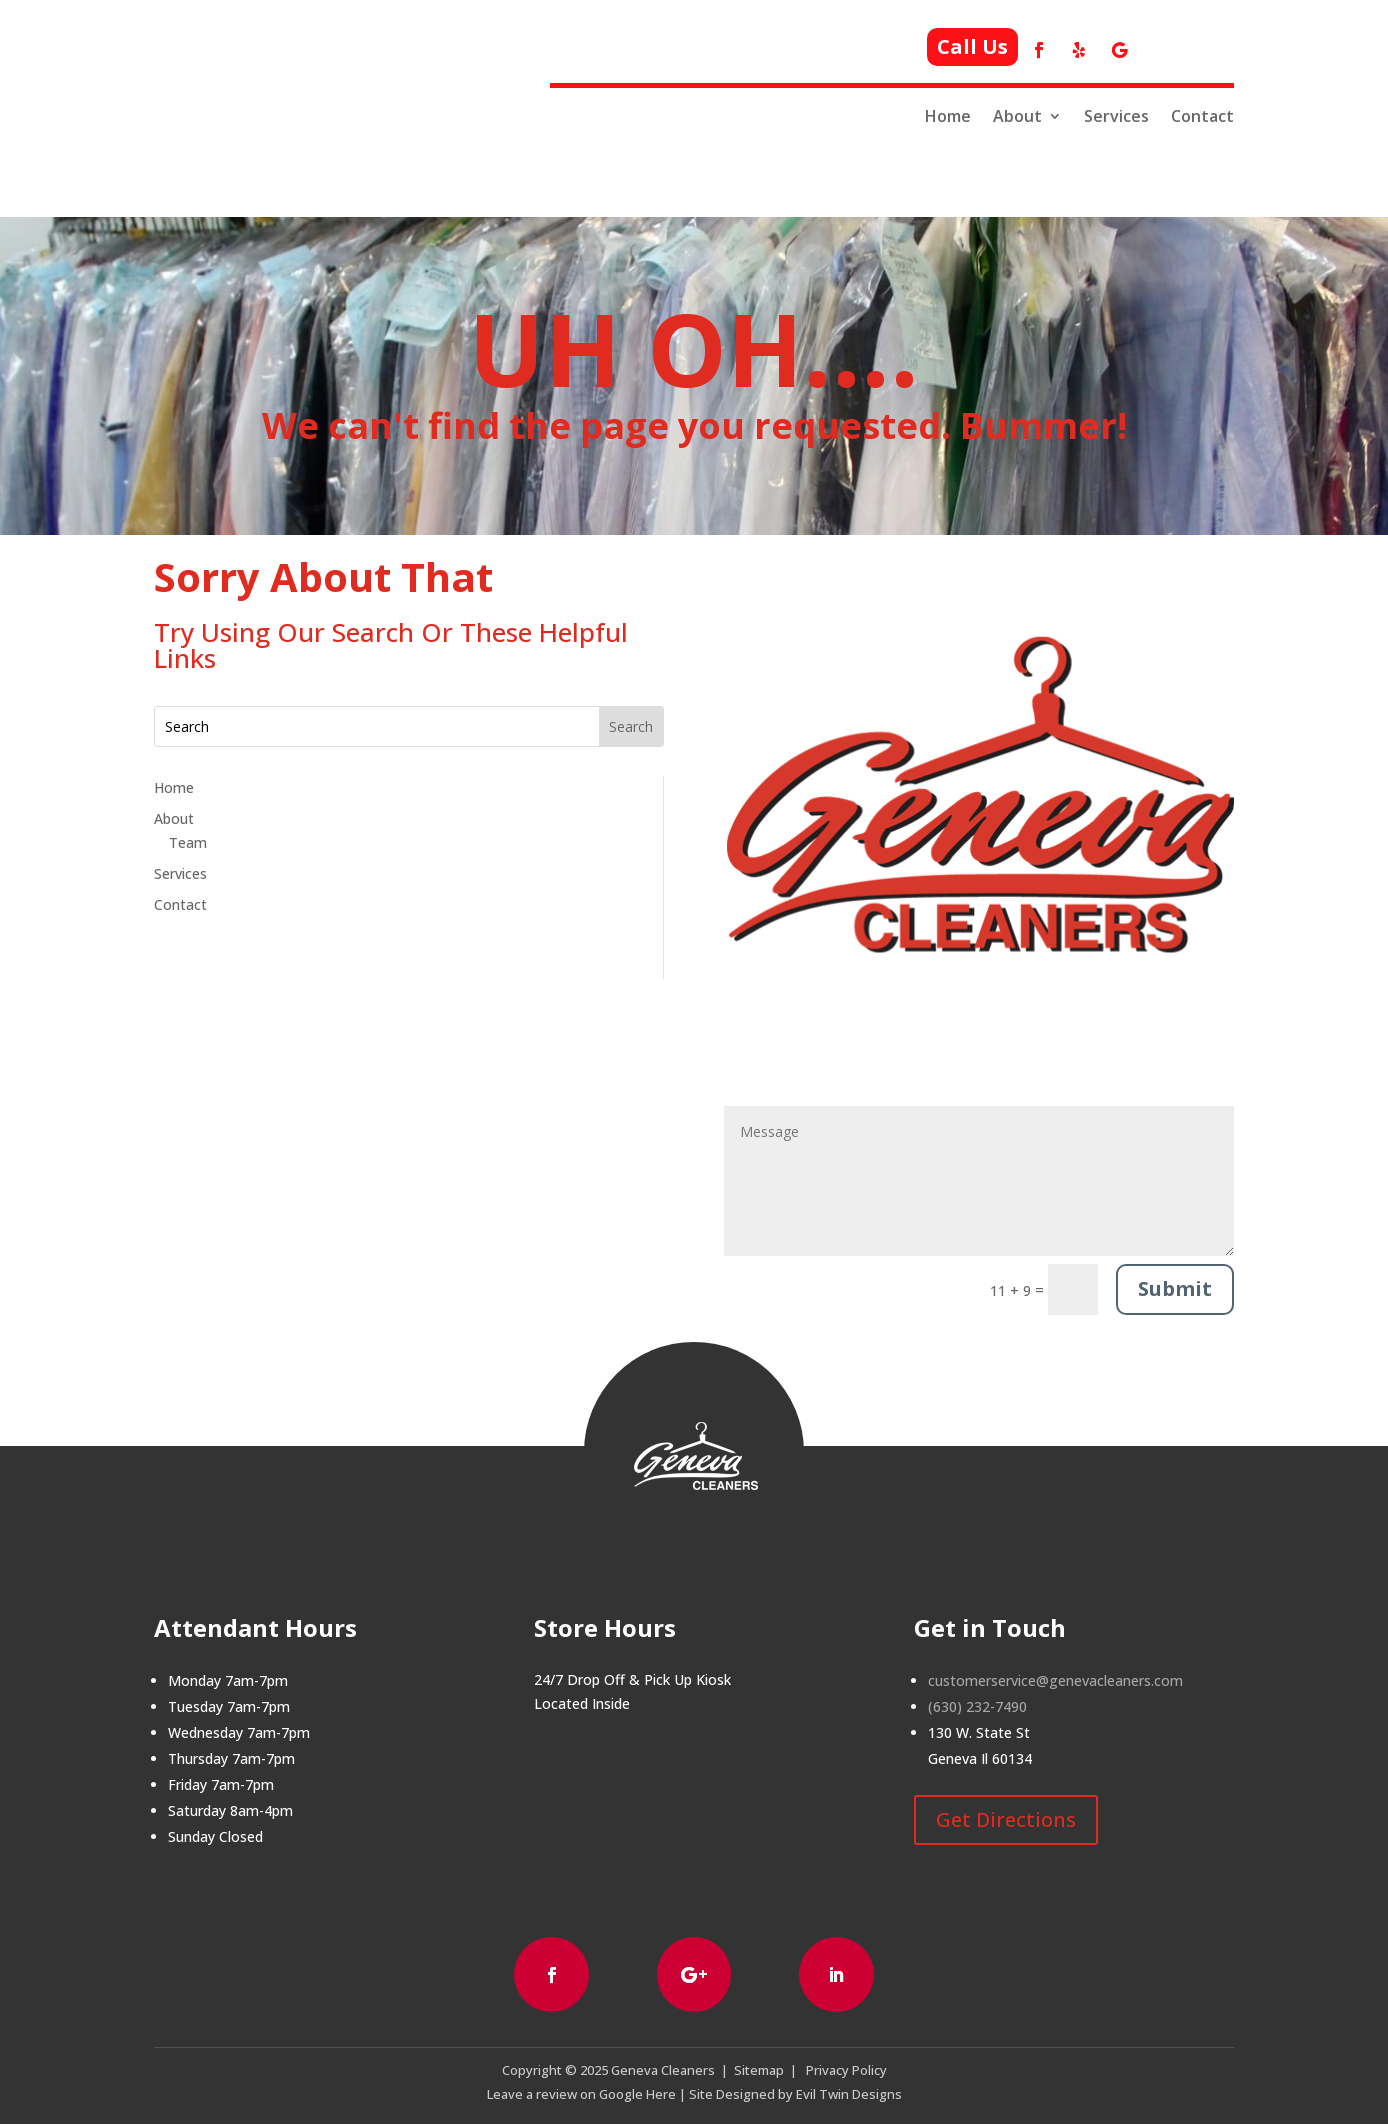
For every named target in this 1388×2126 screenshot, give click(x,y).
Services (1116, 116)
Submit (1175, 1288)
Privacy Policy (846, 2072)
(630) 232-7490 (977, 1706)
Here (659, 2096)
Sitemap (759, 2072)
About (1017, 116)
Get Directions (1006, 1819)
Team (188, 842)
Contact (1202, 116)
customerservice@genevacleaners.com (1055, 1680)
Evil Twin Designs (849, 2096)
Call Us (972, 46)
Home (948, 116)
